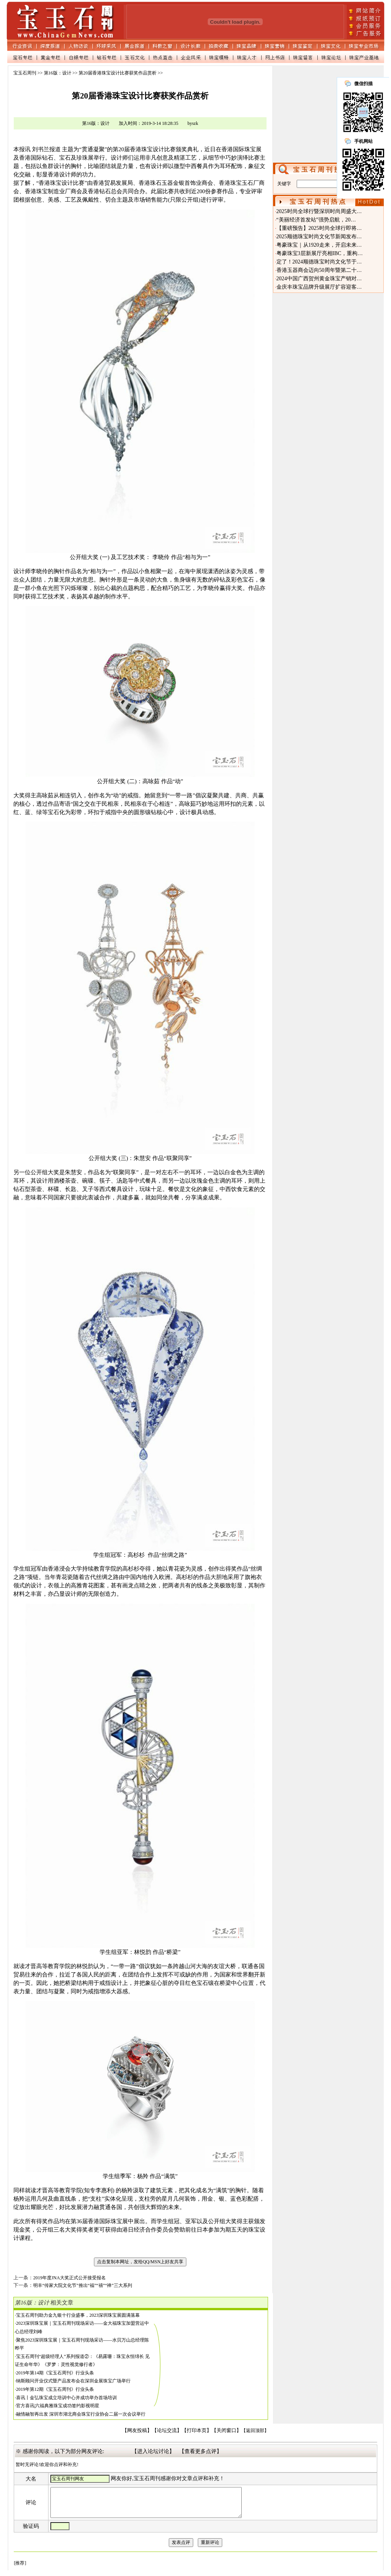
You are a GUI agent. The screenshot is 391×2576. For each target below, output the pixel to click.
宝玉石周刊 (24, 73)
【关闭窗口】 (226, 2430)
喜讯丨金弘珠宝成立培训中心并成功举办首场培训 (66, 2397)
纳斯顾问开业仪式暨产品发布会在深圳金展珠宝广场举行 (73, 2381)
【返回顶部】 (255, 2430)
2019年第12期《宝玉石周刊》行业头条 (55, 2389)
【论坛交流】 (167, 2430)
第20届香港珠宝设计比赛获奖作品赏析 (118, 73)
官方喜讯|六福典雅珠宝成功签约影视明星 (57, 2405)
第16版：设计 (57, 73)
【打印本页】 (197, 2430)
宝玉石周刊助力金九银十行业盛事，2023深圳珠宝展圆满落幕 (78, 2315)
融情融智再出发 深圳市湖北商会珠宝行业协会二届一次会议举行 (80, 2414)
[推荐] (20, 2568)
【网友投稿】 (137, 2430)
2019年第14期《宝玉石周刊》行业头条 (55, 2373)
